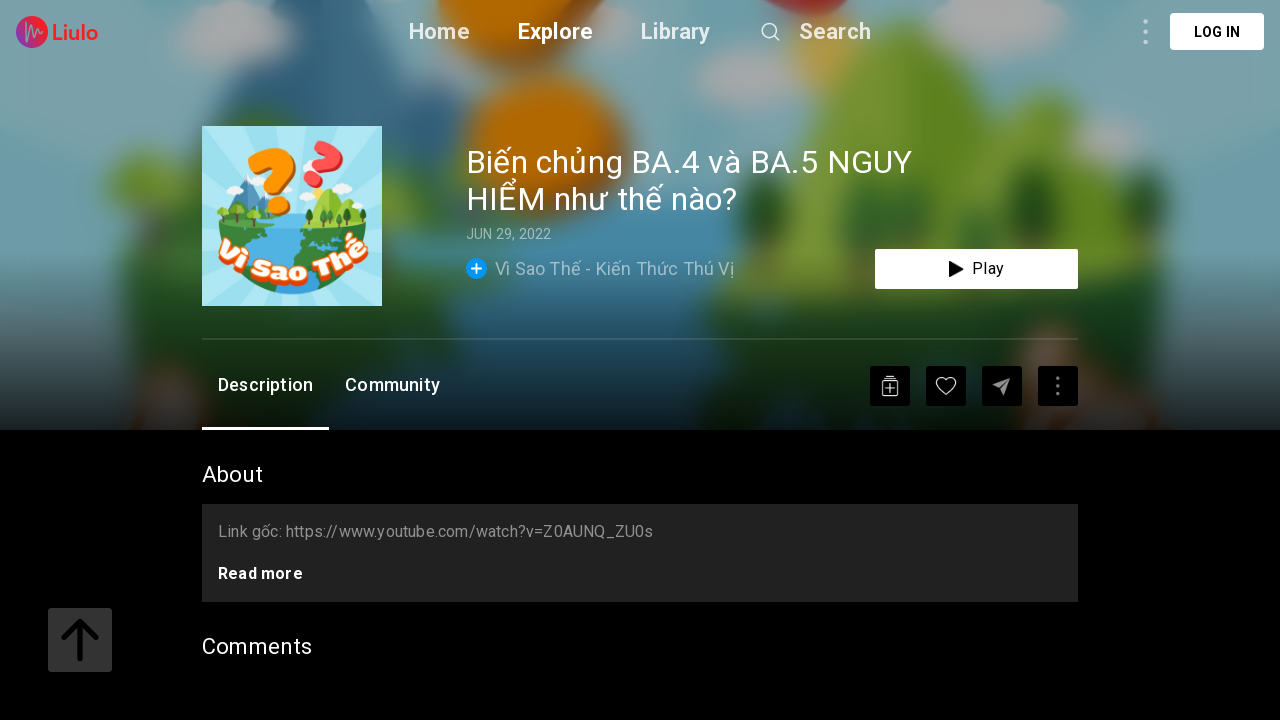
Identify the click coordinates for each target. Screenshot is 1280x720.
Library (675, 31)
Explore (555, 31)
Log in (1217, 32)
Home (439, 31)
